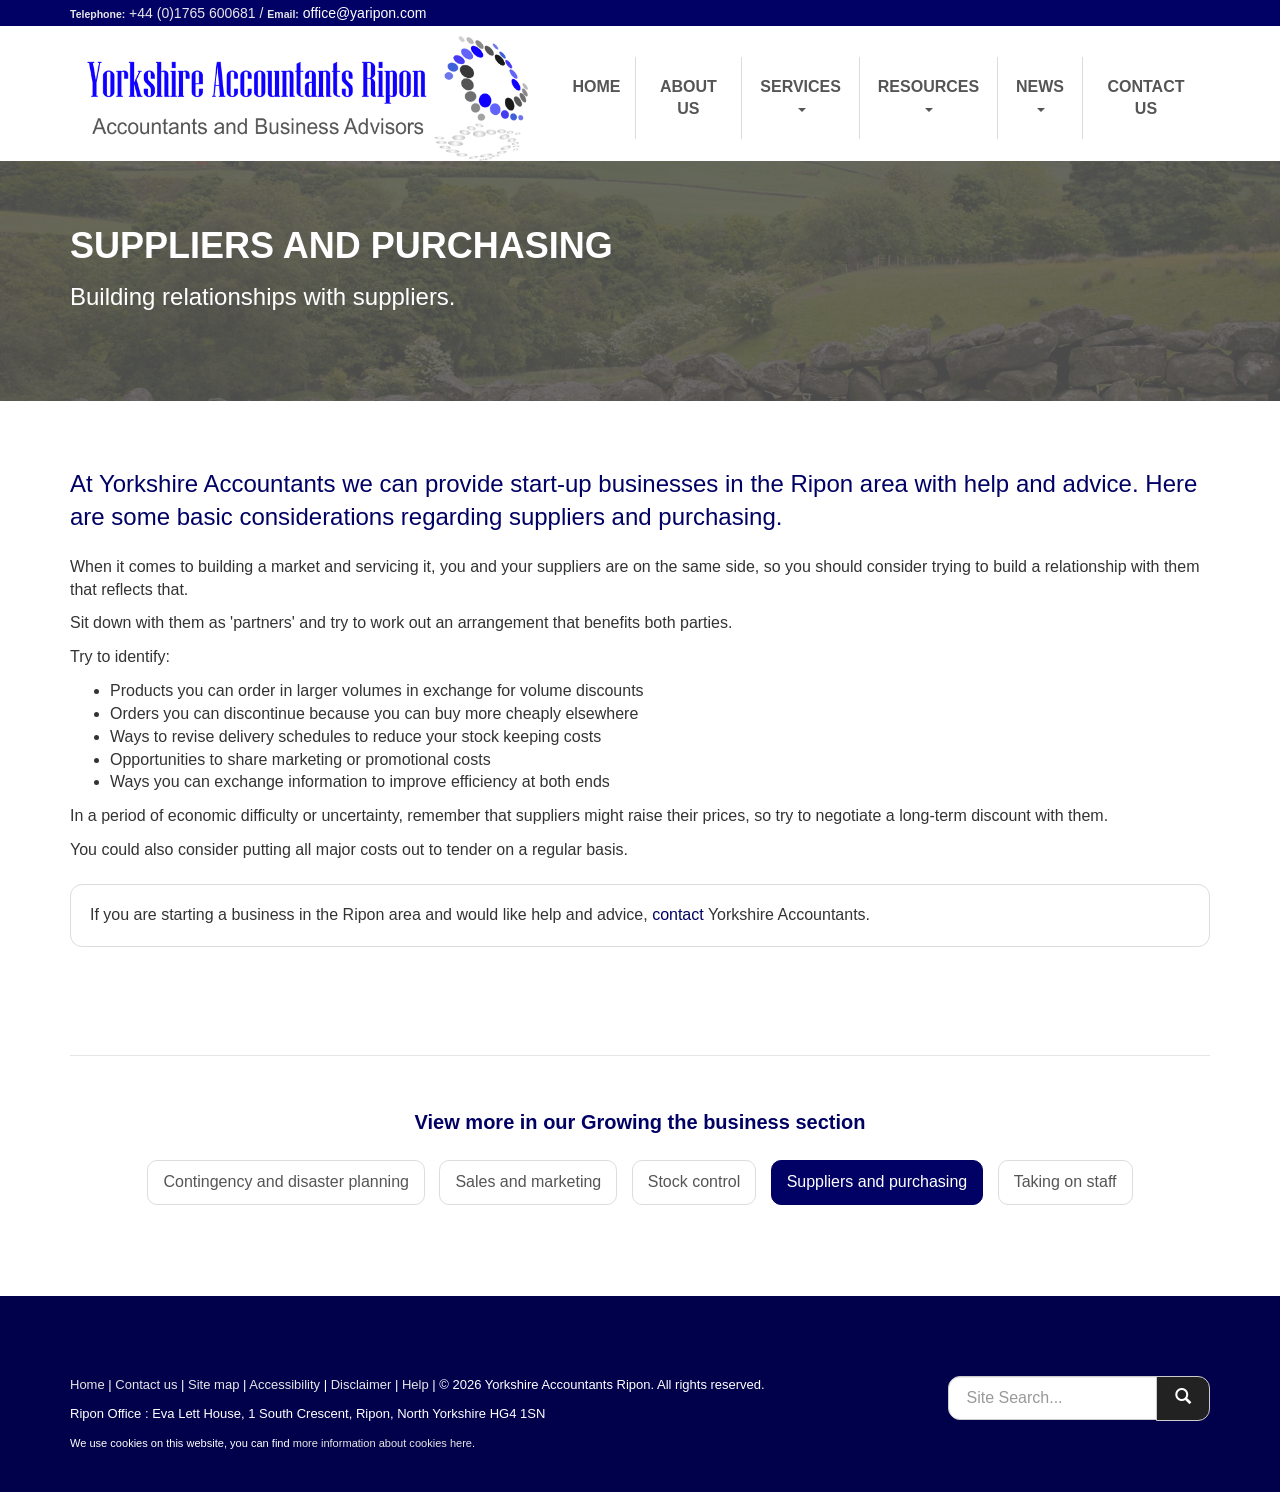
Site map (213, 1384)
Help (415, 1384)
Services (800, 95)
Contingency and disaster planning (286, 1181)
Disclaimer (361, 1384)
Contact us (1145, 97)
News (1040, 95)
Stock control (694, 1181)
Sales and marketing (528, 1181)
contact (678, 914)
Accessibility (284, 1384)
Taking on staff (1065, 1181)
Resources (928, 95)
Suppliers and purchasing (877, 1181)
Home (597, 86)
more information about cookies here (382, 1443)
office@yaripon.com (365, 13)
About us (688, 97)
